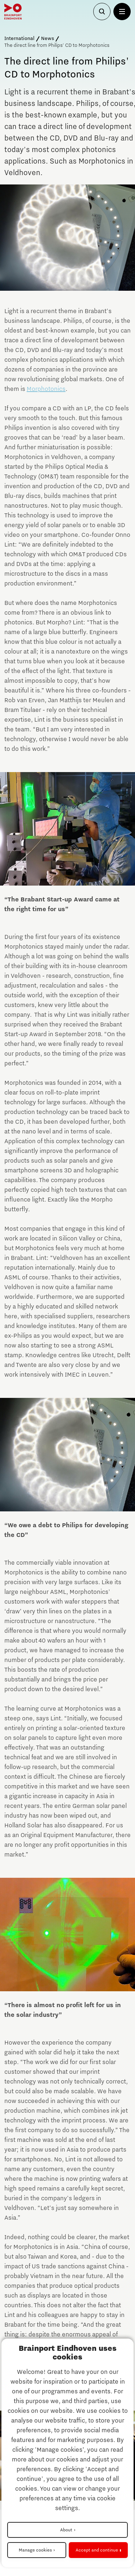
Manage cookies (35, 2550)
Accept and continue (97, 2550)
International (19, 38)
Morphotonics (46, 389)
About (66, 2529)
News (47, 38)
